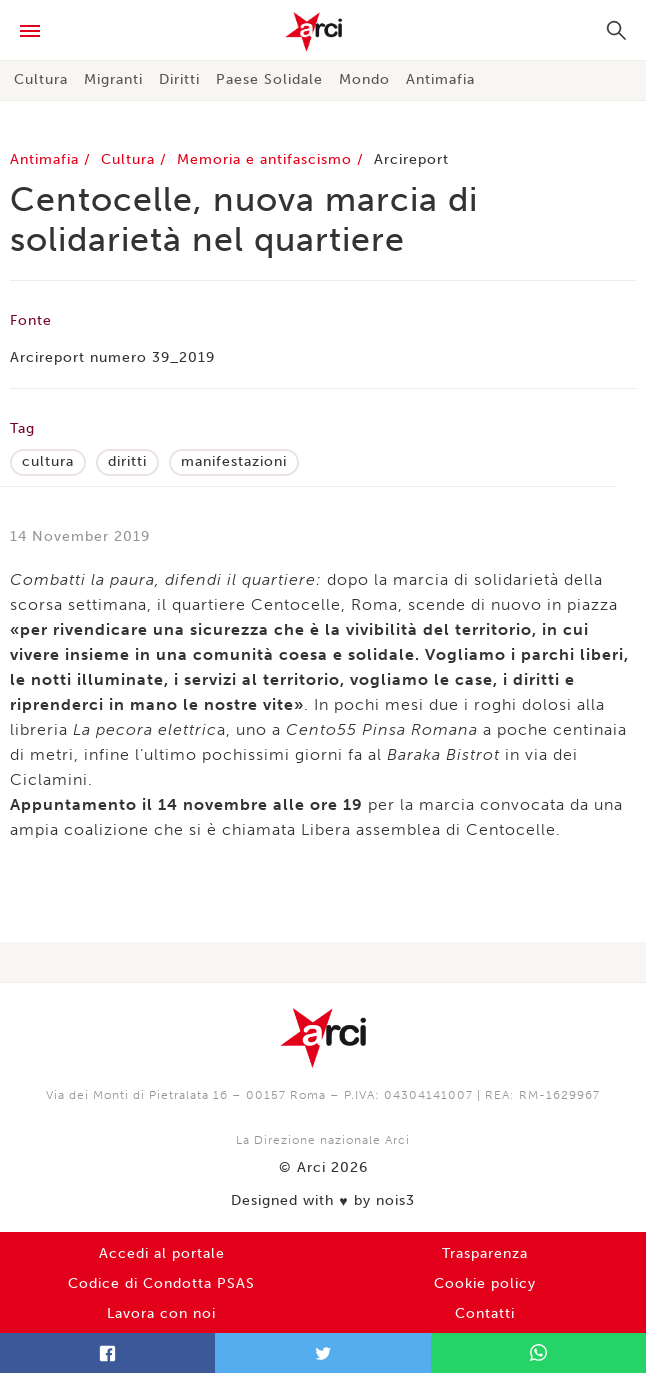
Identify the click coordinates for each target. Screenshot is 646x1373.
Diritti (179, 79)
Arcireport (411, 159)
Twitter (322, 1353)
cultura (48, 461)
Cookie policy (485, 1283)
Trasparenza (485, 1253)
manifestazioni (234, 461)
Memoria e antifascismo (267, 159)
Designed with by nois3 (322, 1201)
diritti (127, 461)
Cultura (41, 79)
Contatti (485, 1313)
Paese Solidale (269, 79)
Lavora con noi (161, 1313)
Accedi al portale (162, 1253)
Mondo (364, 79)
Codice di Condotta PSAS (161, 1283)
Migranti (113, 79)
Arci (323, 32)
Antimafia (440, 79)
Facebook (107, 1353)
